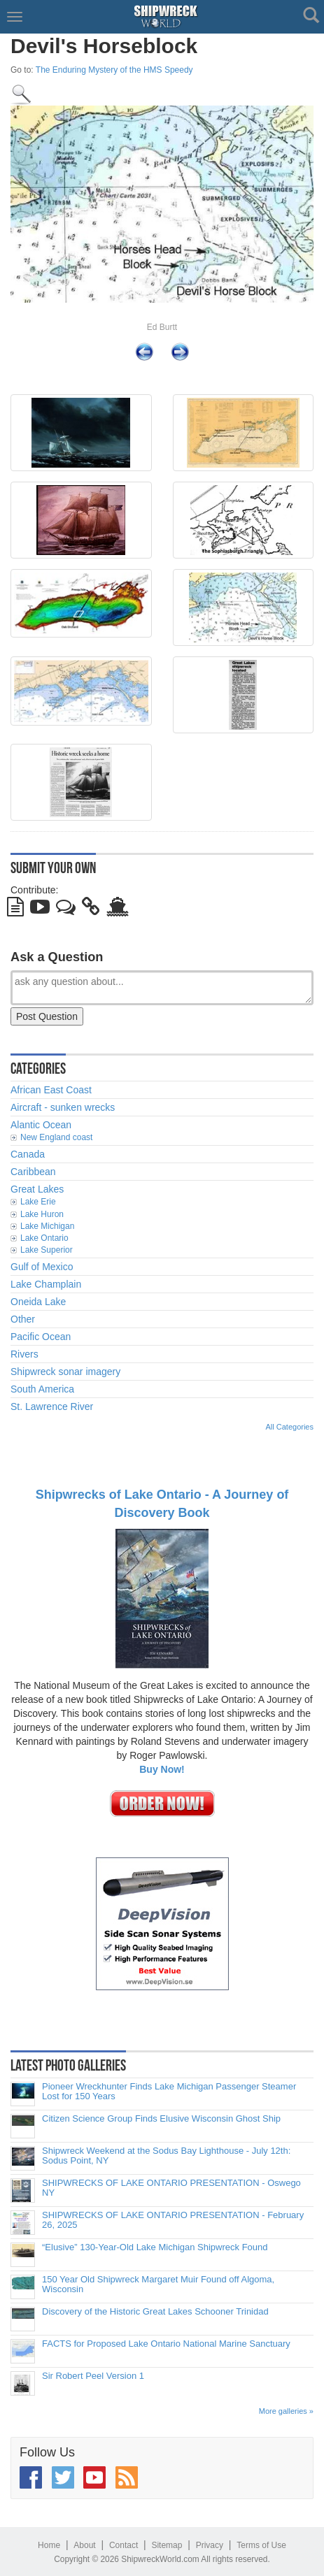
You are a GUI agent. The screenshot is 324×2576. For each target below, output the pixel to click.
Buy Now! (162, 1769)
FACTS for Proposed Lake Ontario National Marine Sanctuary (166, 2344)
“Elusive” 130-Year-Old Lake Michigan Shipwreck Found (155, 2247)
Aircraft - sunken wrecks (62, 1107)
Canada (27, 1154)
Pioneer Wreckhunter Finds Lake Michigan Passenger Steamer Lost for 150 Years (169, 2091)
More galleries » (286, 2411)
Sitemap (166, 2545)
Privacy (209, 2545)
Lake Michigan (47, 1226)
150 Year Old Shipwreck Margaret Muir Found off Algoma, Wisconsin (158, 2284)
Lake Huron (42, 1214)
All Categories (290, 1427)
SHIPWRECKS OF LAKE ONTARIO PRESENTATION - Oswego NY (171, 2188)
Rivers (24, 1354)
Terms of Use (261, 2545)
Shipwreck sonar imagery (65, 1371)
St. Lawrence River (51, 1406)
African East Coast (51, 1089)
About (84, 2545)
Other (22, 1319)
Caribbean (33, 1171)
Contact (123, 2545)
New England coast (56, 1137)
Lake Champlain (45, 1284)
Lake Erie (38, 1202)
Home (49, 2545)
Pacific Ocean (40, 1336)
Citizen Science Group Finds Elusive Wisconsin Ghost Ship (161, 2119)
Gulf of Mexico (41, 1266)
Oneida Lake (38, 1301)
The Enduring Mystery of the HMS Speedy (114, 70)
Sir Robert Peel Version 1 (93, 2376)
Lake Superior (46, 1250)
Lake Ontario (44, 1238)
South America (42, 1389)
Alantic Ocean (40, 1124)
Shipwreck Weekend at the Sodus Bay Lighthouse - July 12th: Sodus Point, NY (166, 2156)
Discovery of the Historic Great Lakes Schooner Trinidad (155, 2312)
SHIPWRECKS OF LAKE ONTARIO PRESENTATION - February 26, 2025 (173, 2220)
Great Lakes (37, 1189)
